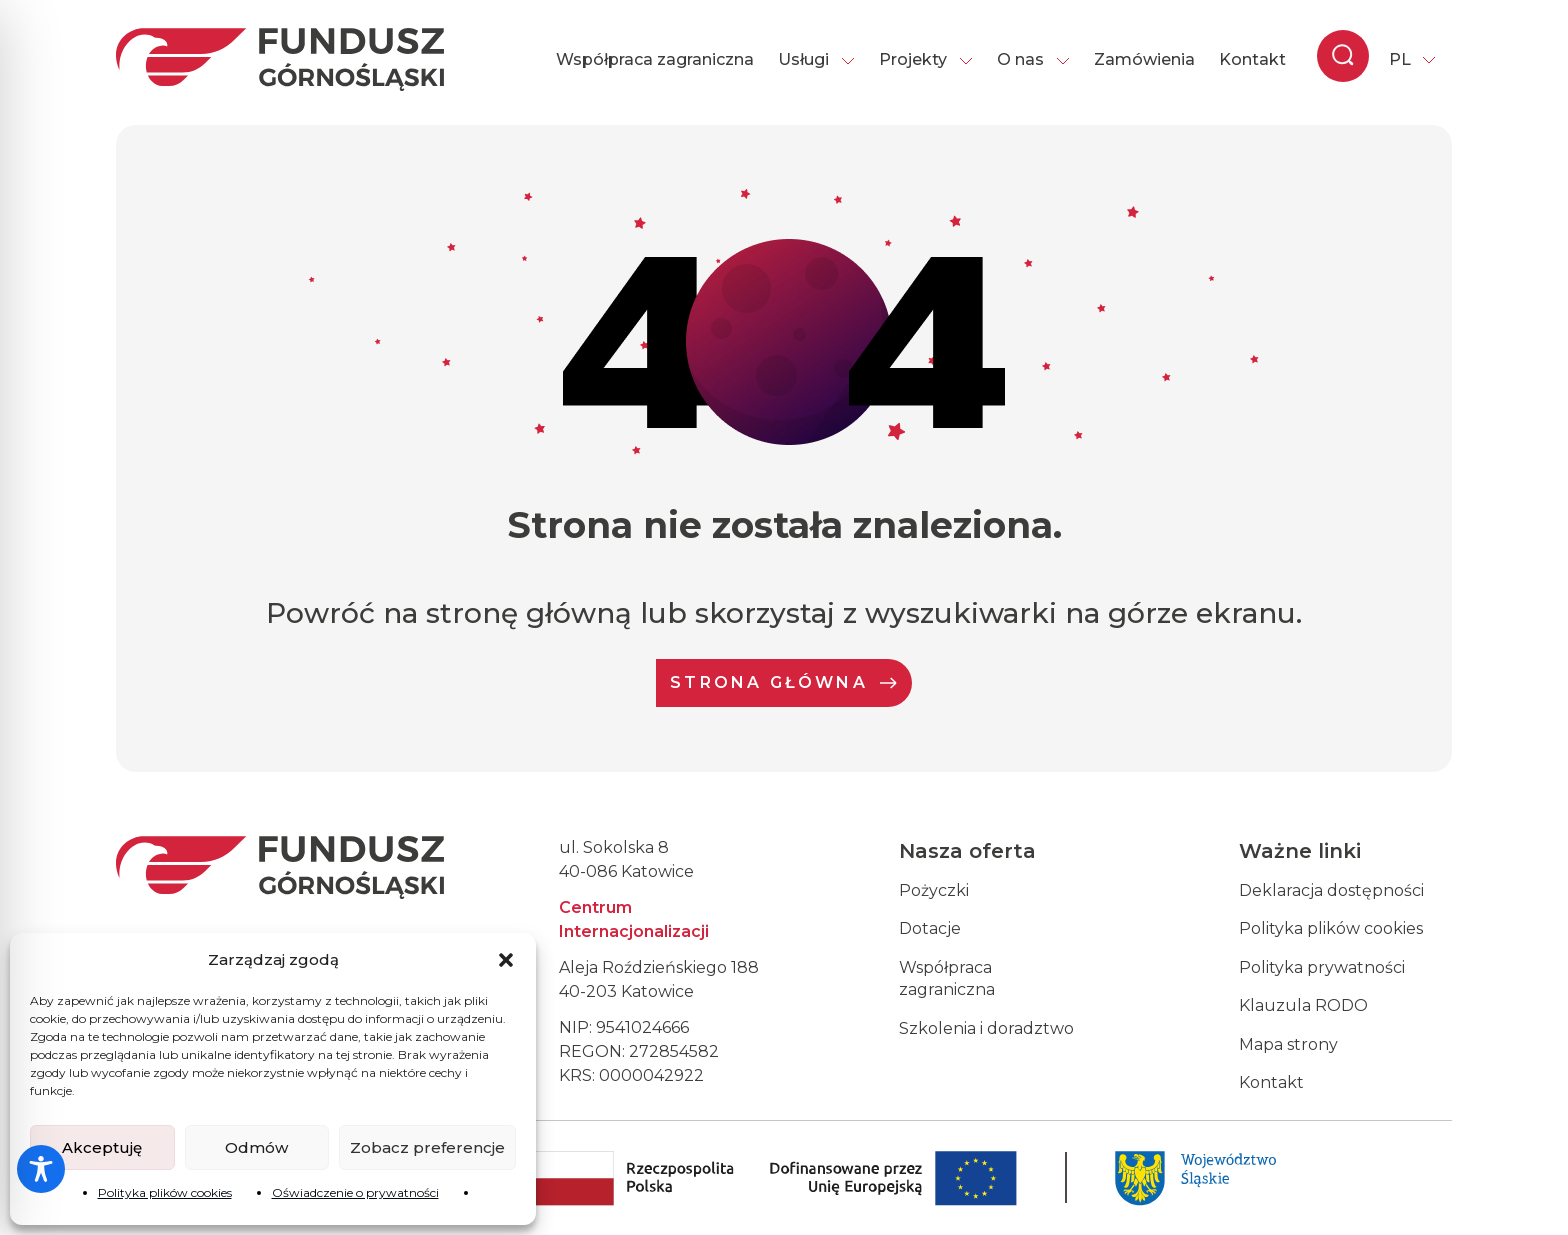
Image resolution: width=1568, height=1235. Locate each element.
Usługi (816, 60)
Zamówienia (1144, 59)
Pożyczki (934, 890)
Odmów (256, 1147)
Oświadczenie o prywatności (355, 1192)
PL (1400, 59)
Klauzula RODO (1303, 1005)
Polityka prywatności (1322, 967)
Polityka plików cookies (165, 1192)
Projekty (926, 60)
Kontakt (1252, 59)
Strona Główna (784, 682)
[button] (506, 960)
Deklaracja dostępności (1331, 890)
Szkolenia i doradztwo (986, 1028)
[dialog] (1530, 1195)
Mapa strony (1288, 1044)
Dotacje (930, 928)
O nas (1033, 60)
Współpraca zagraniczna (655, 59)
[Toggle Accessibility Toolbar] (41, 1169)
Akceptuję (102, 1147)
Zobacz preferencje (427, 1147)
